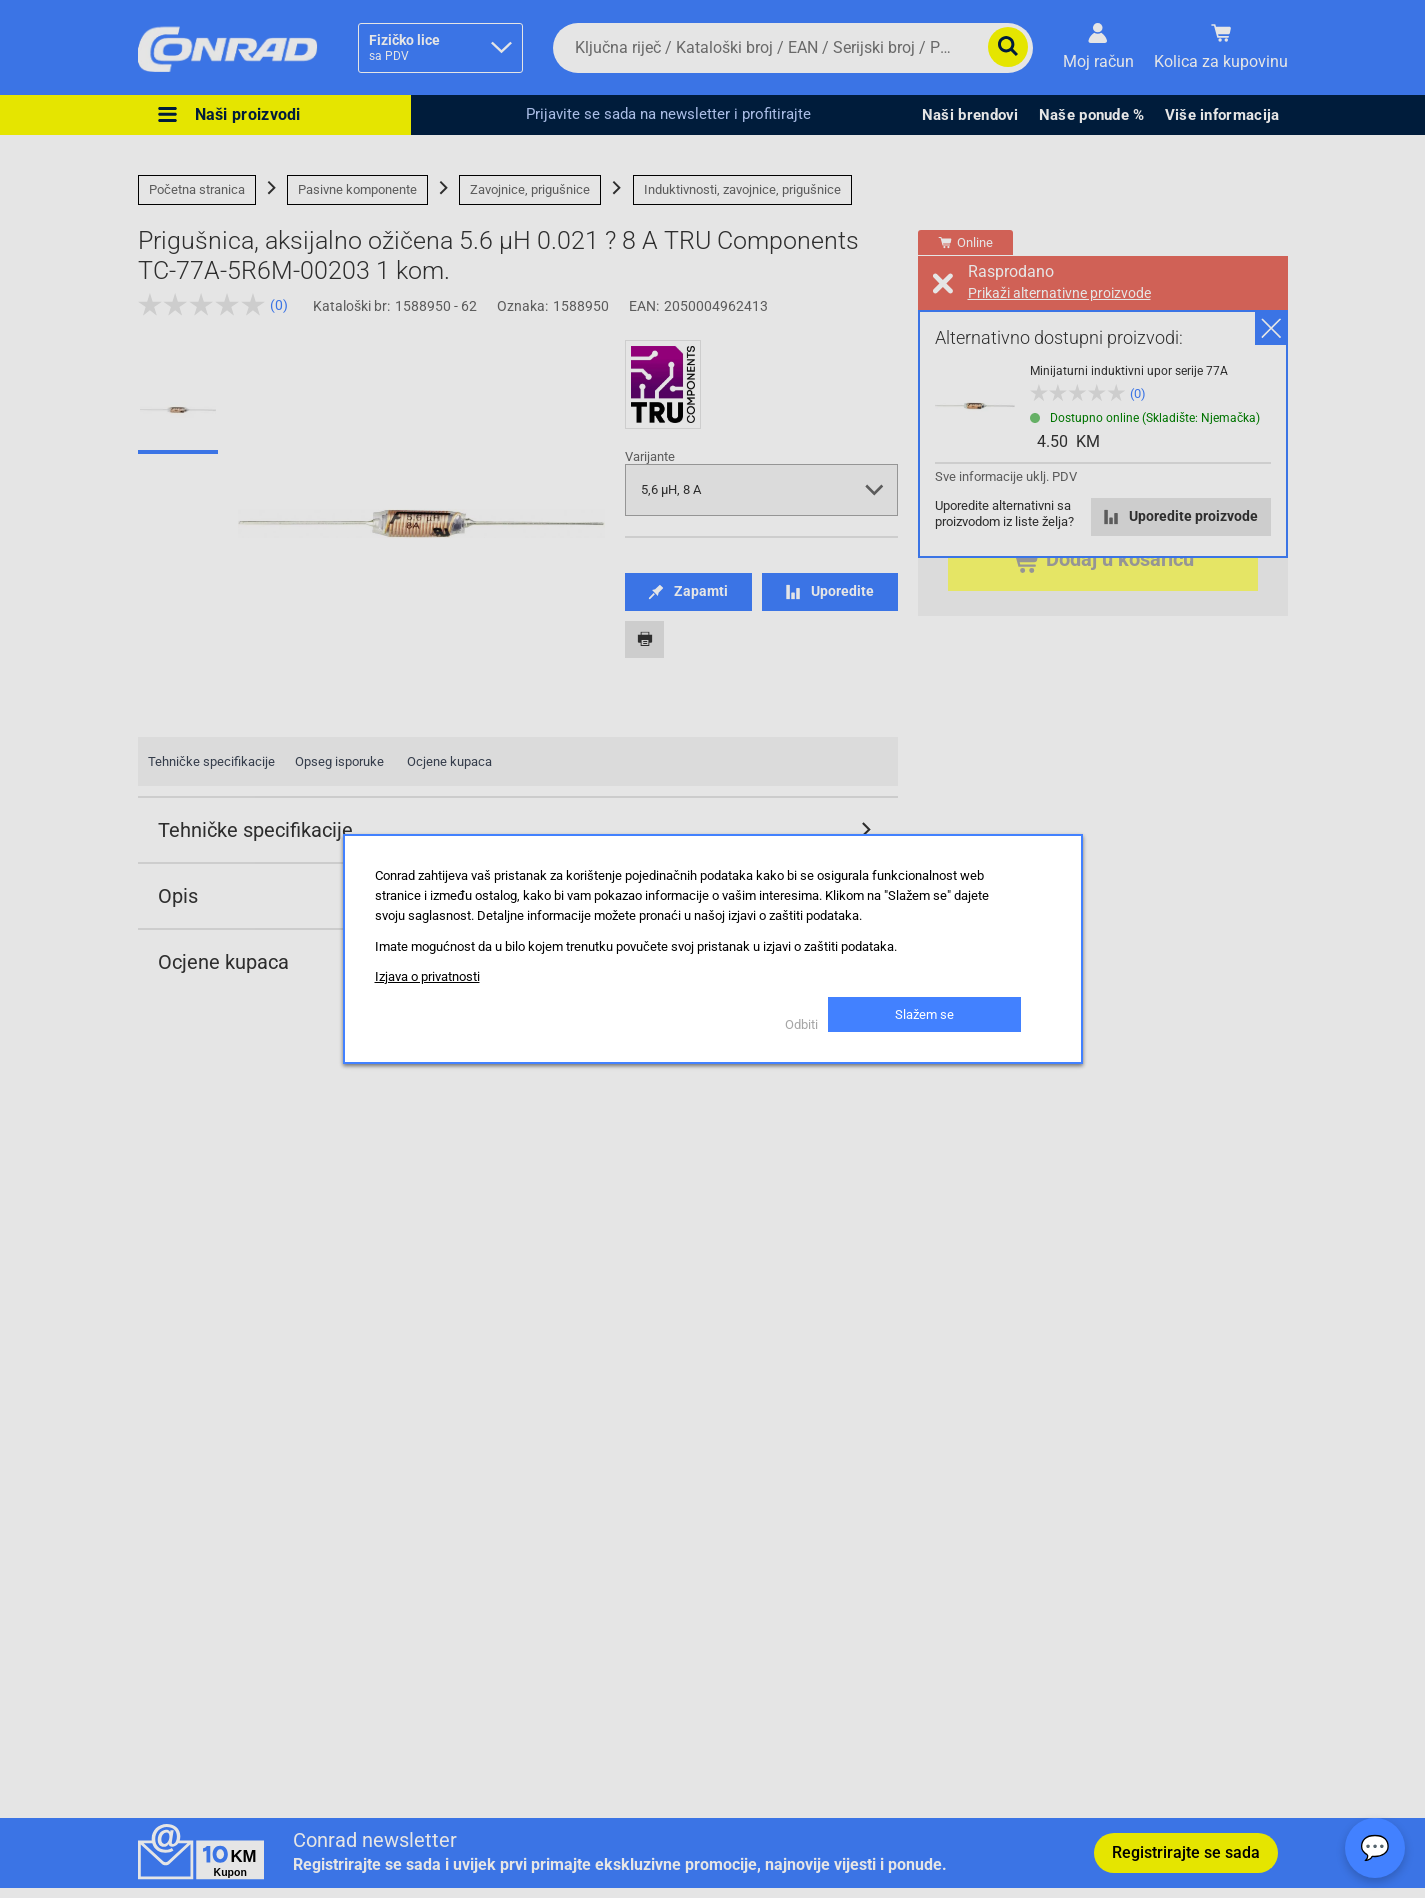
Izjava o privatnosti (427, 976)
